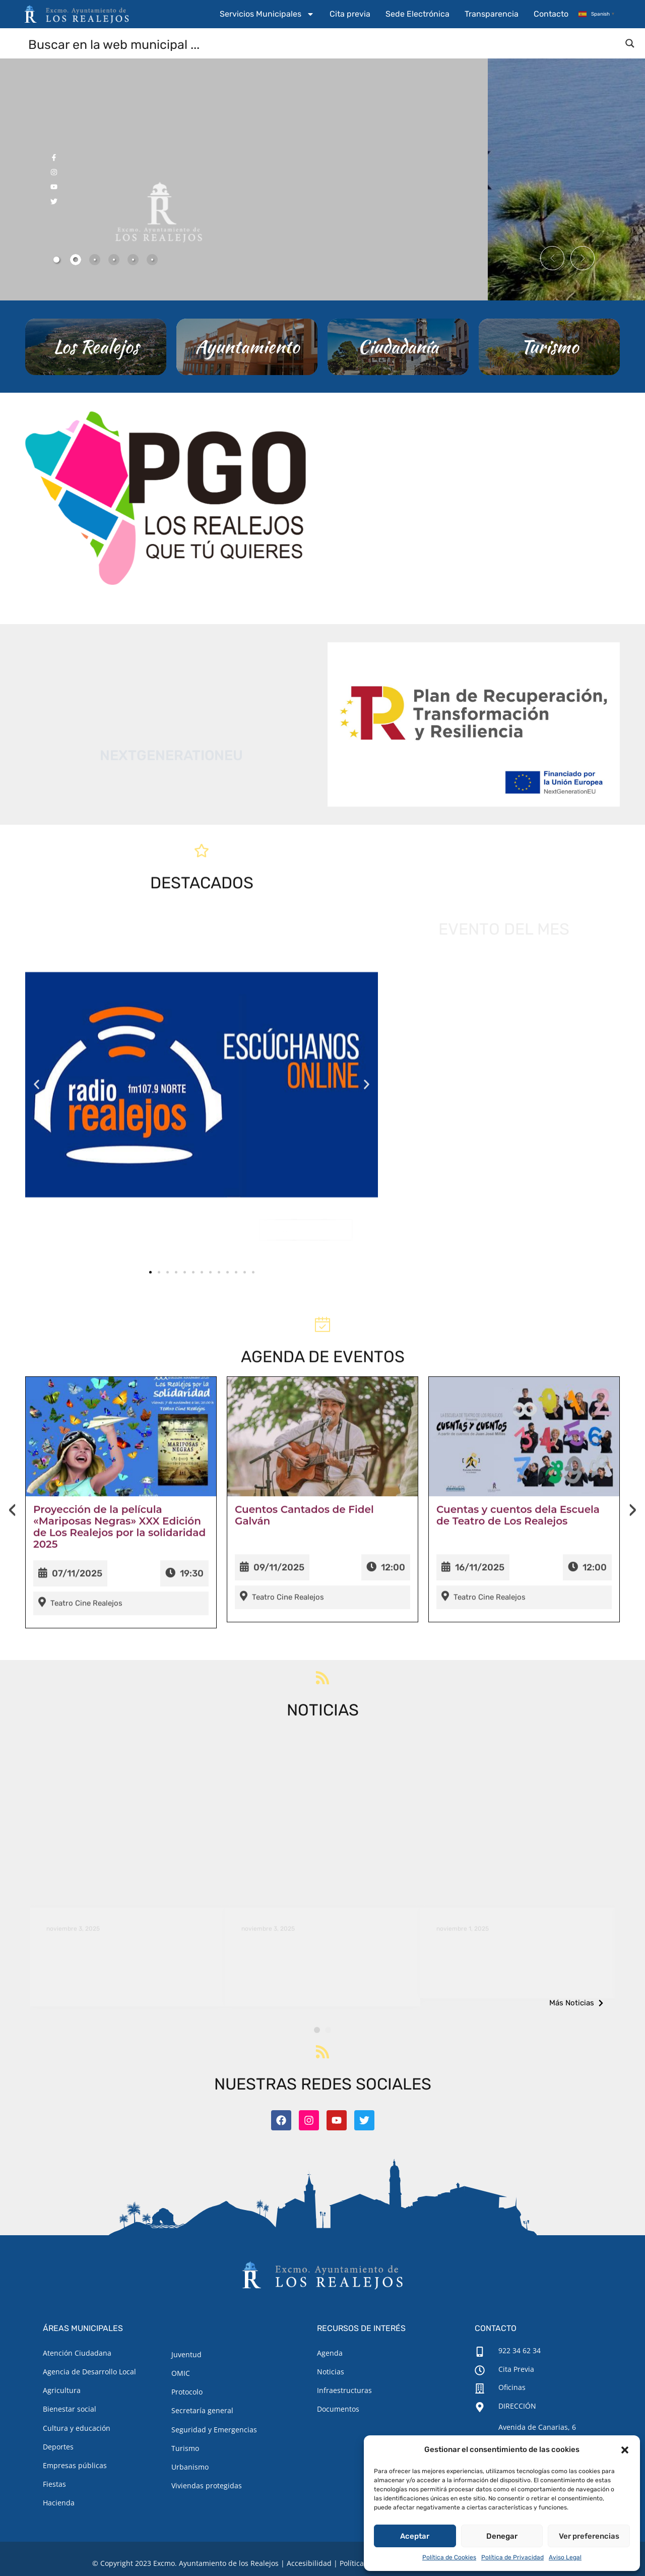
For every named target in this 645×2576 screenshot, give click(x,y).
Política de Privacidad (512, 2557)
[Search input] (323, 44)
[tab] (56, 259)
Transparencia (492, 14)
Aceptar (414, 2536)
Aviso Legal (565, 2557)
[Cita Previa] (480, 2370)
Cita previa (350, 14)
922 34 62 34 (519, 2350)
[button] (625, 2450)
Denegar (502, 2536)
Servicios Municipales (267, 14)
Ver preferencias (589, 2536)
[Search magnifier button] (629, 43)
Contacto (551, 14)
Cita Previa (516, 2369)
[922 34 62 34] (480, 2352)
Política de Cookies (449, 2557)
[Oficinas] (480, 2388)
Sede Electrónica (417, 14)
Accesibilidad (309, 2563)
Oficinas (512, 2387)
